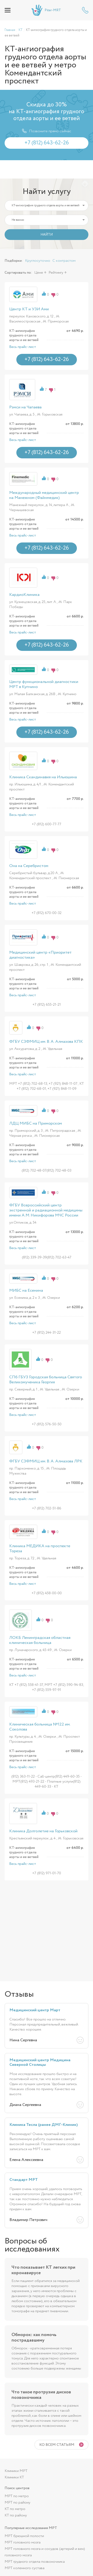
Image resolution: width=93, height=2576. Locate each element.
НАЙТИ (47, 234)
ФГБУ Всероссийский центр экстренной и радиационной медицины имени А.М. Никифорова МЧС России (45, 1210)
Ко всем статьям (56, 2444)
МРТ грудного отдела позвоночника (35, 2561)
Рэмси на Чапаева (25, 407)
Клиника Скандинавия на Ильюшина (43, 777)
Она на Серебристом (28, 865)
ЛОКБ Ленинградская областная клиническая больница (39, 1640)
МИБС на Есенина (26, 1290)
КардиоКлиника (24, 594)
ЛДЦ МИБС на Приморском (35, 1123)
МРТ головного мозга (23, 2542)
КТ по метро (15, 2509)
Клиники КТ (14, 2477)
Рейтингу (56, 272)
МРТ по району (17, 2502)
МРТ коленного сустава (24, 2568)
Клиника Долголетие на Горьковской (43, 1831)
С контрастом (64, 260)
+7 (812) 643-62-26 (85, 10)
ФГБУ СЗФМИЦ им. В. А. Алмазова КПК (46, 1041)
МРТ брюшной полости (24, 2536)
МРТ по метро (17, 2496)
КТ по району (16, 2515)
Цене (38, 272)
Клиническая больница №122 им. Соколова (39, 1727)
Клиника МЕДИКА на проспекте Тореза (39, 1549)
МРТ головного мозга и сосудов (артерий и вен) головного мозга (45, 2552)
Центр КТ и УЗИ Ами (29, 309)
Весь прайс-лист (22, 347)
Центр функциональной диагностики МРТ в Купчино (43, 684)
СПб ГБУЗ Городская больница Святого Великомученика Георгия (45, 1380)
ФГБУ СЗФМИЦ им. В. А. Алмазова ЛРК (45, 1461)
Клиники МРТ (16, 2471)
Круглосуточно (37, 260)
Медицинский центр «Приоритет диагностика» (40, 955)
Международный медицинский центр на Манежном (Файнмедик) (44, 495)
